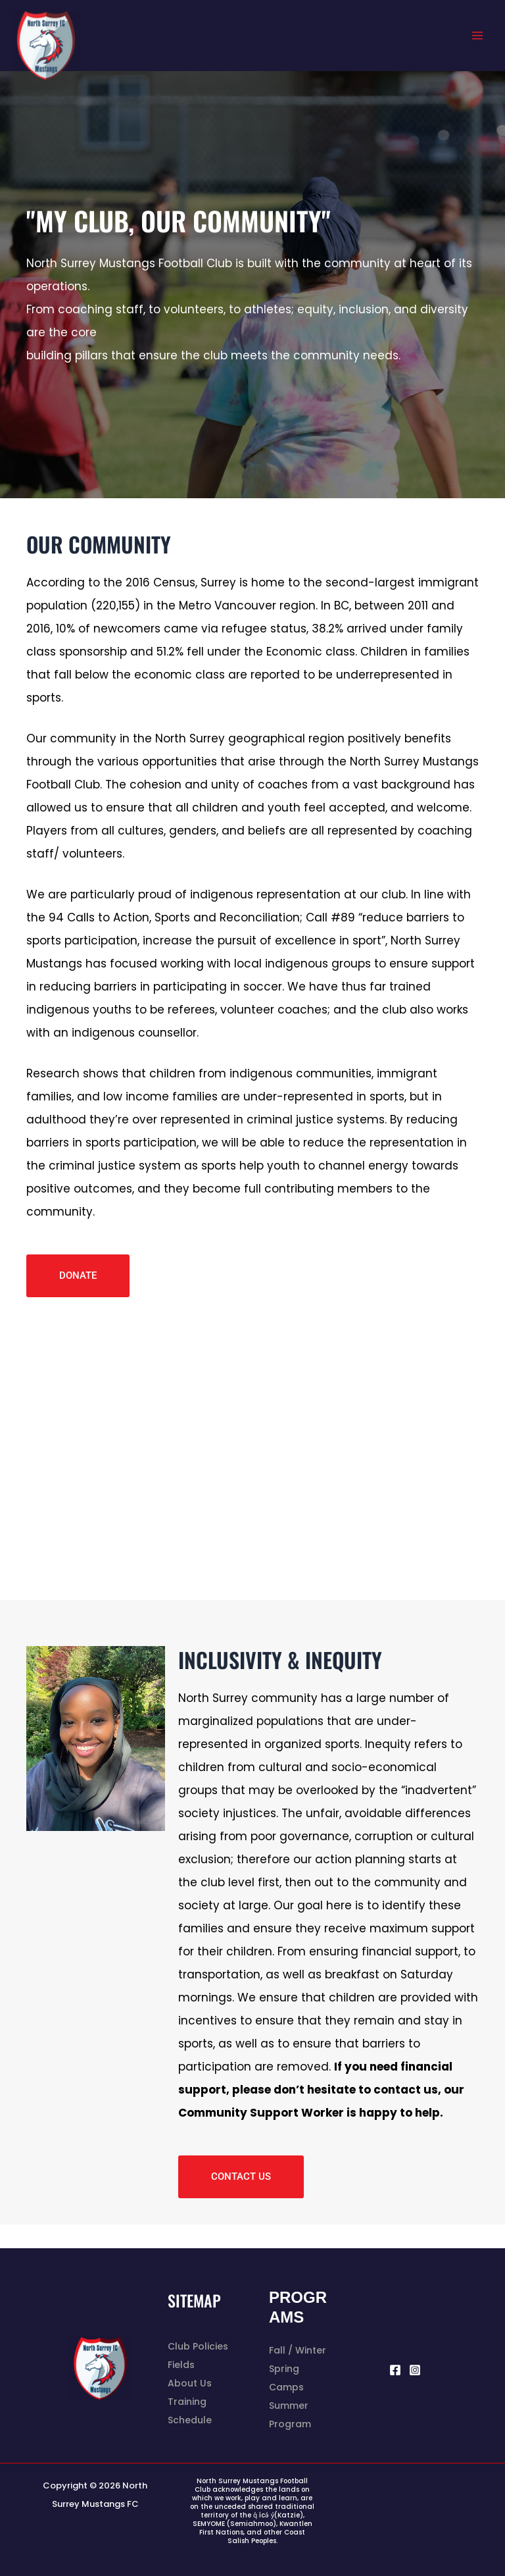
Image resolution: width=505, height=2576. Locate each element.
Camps (286, 2387)
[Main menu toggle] (477, 35)
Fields (181, 2364)
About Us (190, 2383)
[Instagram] (415, 2370)
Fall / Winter (297, 2350)
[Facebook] (395, 2370)
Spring (284, 2368)
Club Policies (198, 2346)
